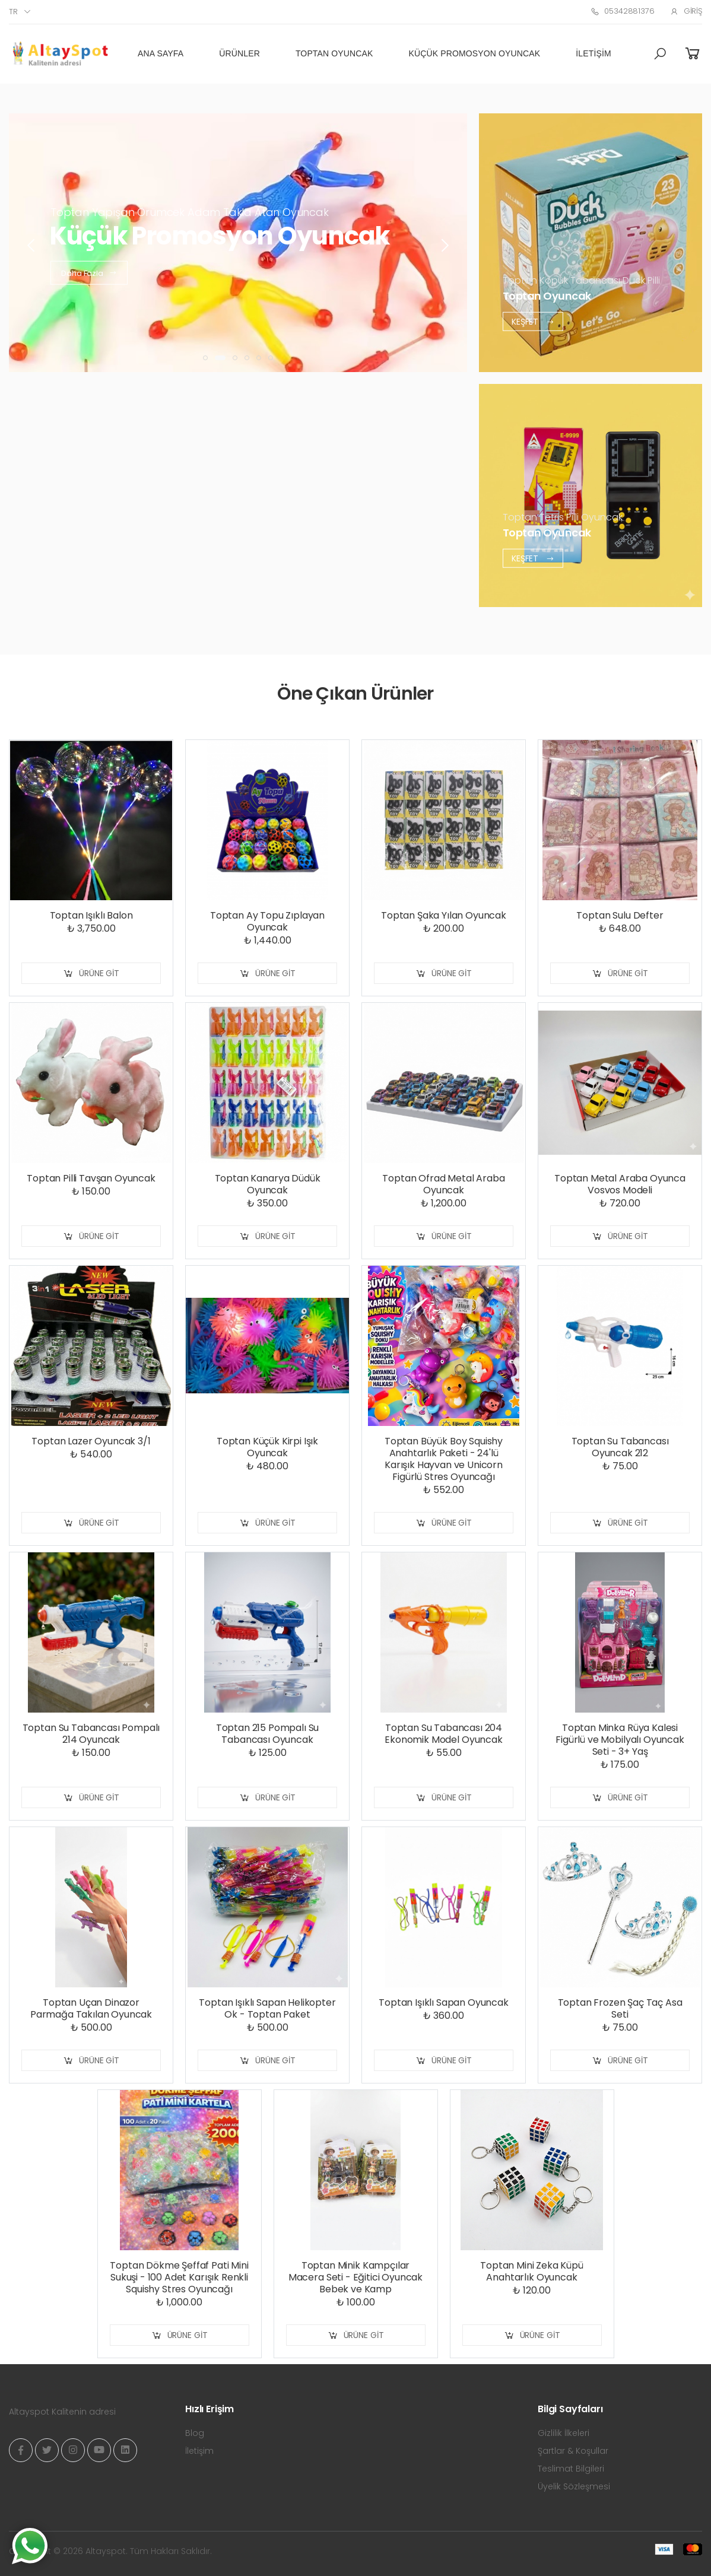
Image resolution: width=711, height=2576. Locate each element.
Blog (194, 2433)
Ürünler (239, 53)
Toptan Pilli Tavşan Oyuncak (91, 1178)
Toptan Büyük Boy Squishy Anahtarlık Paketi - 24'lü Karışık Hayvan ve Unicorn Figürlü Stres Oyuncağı (444, 1459)
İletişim (593, 53)
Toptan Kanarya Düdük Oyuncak (267, 1184)
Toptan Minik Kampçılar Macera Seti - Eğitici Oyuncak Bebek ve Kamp (355, 2277)
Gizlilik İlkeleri (563, 2433)
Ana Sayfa (160, 53)
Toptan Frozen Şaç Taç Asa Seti (620, 2008)
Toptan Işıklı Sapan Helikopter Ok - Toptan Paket (267, 2008)
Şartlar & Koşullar (573, 2451)
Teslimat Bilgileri (571, 2469)
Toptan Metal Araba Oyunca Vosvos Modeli (619, 1184)
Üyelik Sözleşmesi (574, 2486)
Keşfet (533, 321)
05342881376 (622, 11)
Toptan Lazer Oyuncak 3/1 (90, 1441)
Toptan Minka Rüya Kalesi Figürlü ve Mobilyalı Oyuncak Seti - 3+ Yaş (620, 1739)
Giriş (686, 11)
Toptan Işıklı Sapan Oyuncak (444, 2002)
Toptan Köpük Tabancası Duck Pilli (581, 280)
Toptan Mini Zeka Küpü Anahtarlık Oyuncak (531, 2271)
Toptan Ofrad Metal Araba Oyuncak (443, 1184)
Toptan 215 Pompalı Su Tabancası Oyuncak (267, 1733)
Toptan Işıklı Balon (91, 915)
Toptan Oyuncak (334, 53)
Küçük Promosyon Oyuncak (475, 53)
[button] (660, 54)
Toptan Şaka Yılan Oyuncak (443, 915)
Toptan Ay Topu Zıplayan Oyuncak (267, 921)
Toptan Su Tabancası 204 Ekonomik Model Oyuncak (443, 1733)
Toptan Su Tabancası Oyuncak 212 (620, 1447)
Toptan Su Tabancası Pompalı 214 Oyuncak (91, 1733)
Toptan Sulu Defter (619, 915)
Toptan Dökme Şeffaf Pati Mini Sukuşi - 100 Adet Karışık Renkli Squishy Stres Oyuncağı (179, 2277)
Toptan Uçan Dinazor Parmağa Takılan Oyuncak (91, 2008)
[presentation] (32, 245)
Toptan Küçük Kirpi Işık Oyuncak (267, 1447)
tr (13, 11)
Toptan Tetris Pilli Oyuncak (563, 517)
